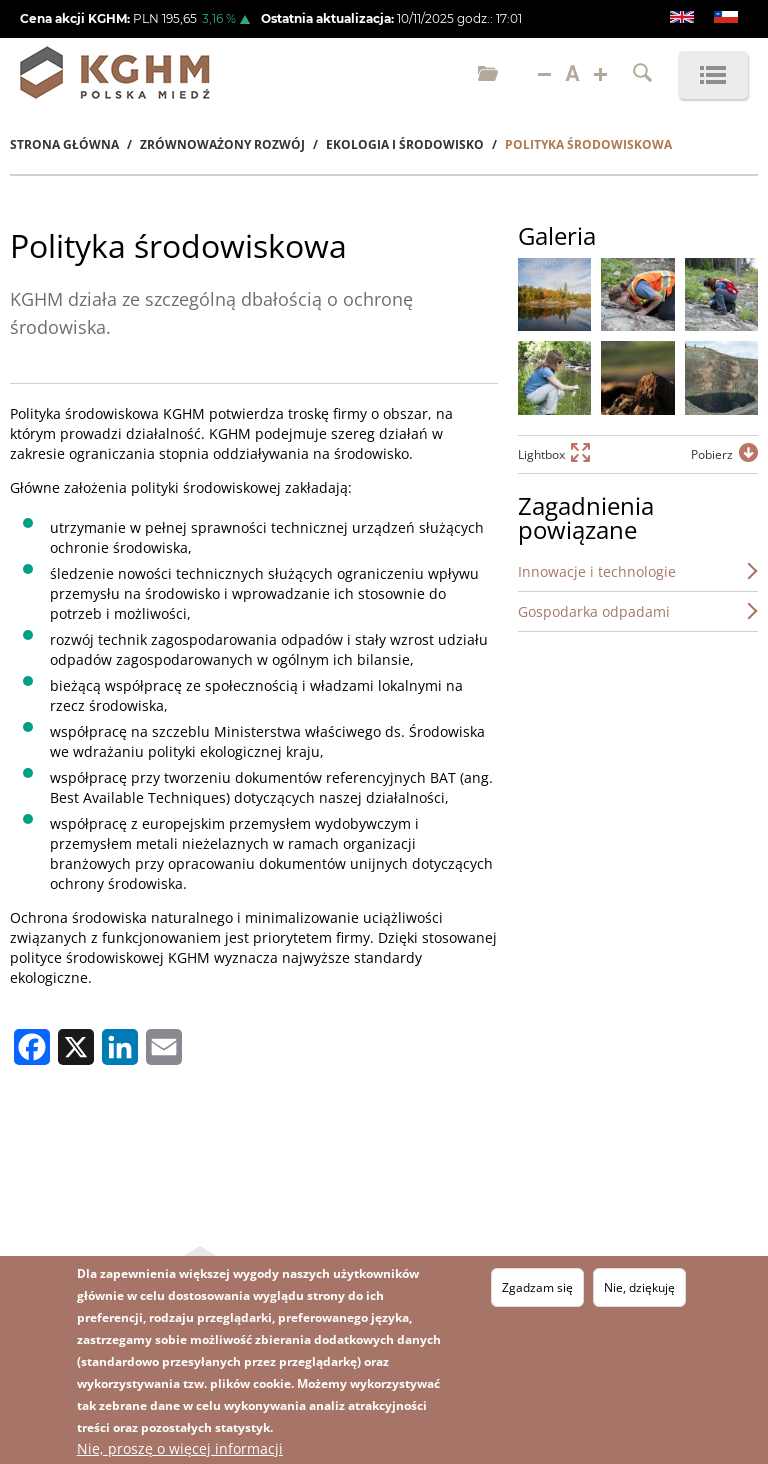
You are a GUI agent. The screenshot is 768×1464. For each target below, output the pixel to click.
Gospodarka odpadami (594, 611)
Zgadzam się (537, 1287)
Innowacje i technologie (597, 571)
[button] (554, 294)
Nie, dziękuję (639, 1287)
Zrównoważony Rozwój (222, 144)
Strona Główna (64, 144)
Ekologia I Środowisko (405, 144)
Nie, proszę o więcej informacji (180, 1448)
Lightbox (541, 454)
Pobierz (712, 454)
